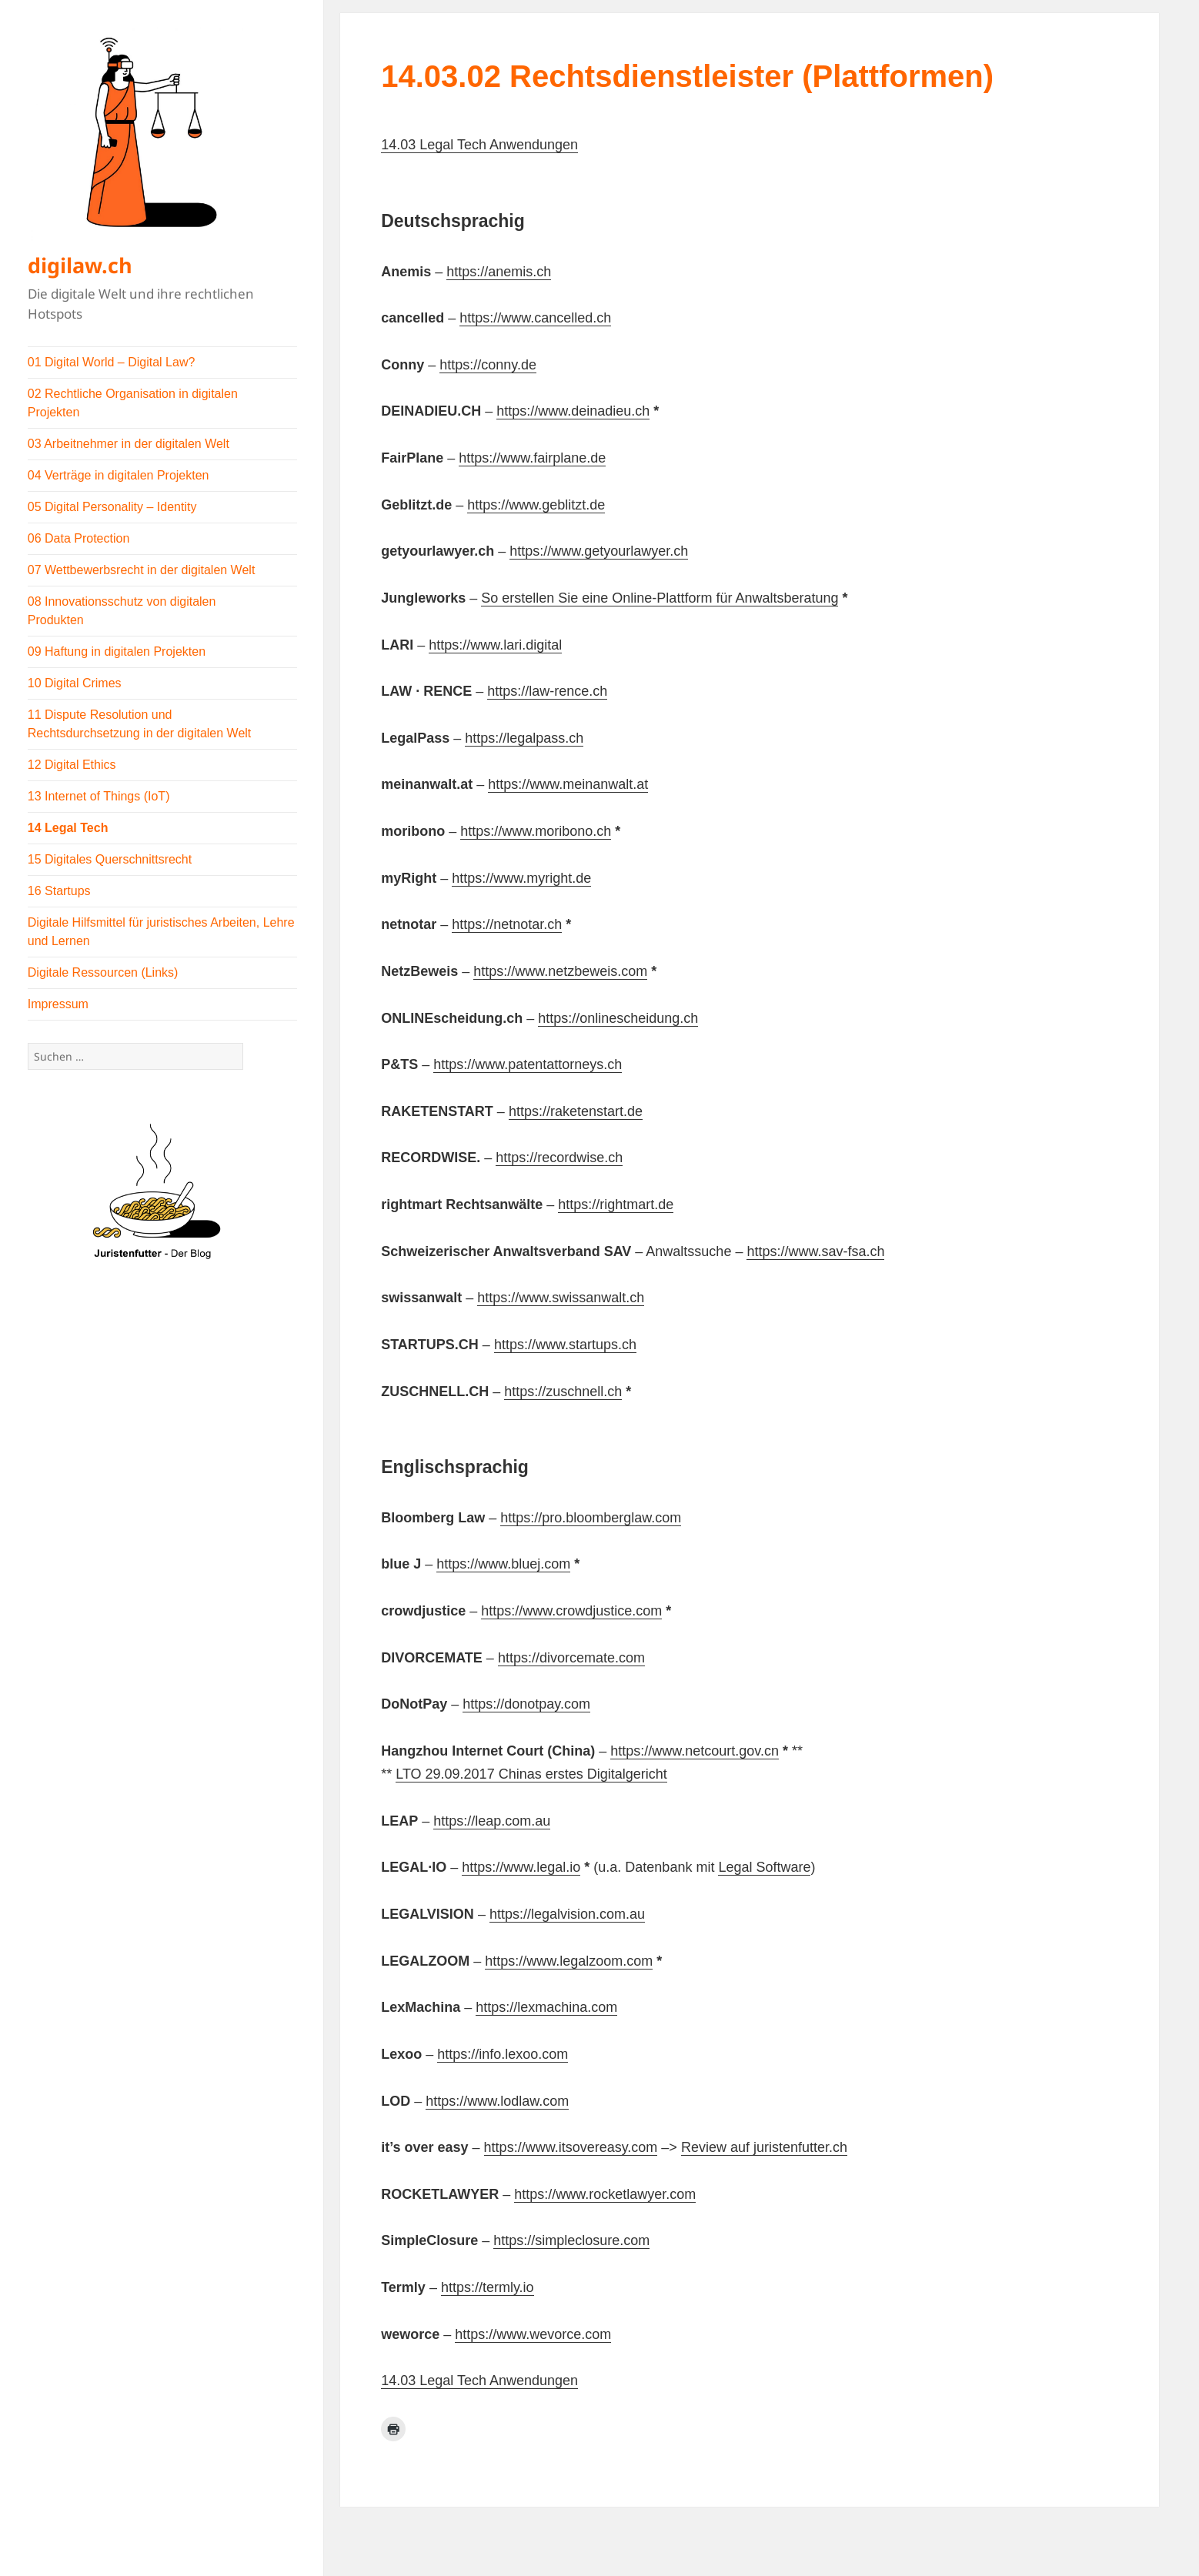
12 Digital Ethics (72, 764)
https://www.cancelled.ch (535, 318)
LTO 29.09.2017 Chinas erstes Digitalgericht (531, 1774)
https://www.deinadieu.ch (573, 411)
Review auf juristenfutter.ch (764, 2147)
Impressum (58, 1004)
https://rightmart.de (615, 1204)
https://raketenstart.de (576, 1111)
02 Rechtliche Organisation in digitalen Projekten (133, 403)
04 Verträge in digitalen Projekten (118, 475)
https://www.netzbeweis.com (560, 971)
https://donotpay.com (526, 1704)
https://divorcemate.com (571, 1658)
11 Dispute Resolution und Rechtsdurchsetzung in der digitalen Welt (140, 724)
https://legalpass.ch (524, 738)
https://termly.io (487, 2287)
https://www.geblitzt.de (536, 505)
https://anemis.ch (498, 271)
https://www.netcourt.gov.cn (694, 1751)
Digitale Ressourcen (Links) (103, 972)
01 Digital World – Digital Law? (111, 362)
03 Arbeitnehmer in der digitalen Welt (128, 443)
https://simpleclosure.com (571, 2240)
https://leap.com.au (491, 1821)
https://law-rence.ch (547, 691)
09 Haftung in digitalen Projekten (116, 651)
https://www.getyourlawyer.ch (598, 551)
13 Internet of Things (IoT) (99, 796)
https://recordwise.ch (559, 1157)
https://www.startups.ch (565, 1344)
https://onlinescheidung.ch (618, 1018)
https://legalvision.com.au (567, 1914)
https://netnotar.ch (507, 924)
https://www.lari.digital (495, 645)
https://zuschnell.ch (563, 1391)
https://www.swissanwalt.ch (560, 1297)
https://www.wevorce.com (533, 2334)
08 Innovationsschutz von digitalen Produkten (122, 610)
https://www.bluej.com (503, 1564)
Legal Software (764, 1867)
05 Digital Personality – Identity (112, 506)
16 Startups (59, 890)
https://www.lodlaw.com (497, 2101)
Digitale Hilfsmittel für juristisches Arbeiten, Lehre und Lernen (161, 931)
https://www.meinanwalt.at (568, 784)
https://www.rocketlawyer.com (605, 2194)
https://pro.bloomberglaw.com (590, 1517)
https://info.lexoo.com (502, 2054)
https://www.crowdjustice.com (571, 1611)
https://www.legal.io (521, 1867)
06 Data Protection (79, 538)
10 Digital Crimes (75, 683)
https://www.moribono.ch (535, 831)
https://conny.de (487, 365)
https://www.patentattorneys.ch (527, 1064)
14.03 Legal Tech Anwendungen (479, 144)
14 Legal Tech (68, 827)
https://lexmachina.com (546, 2007)
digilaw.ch (80, 265)
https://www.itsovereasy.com (571, 2147)
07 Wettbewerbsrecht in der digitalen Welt (141, 569)
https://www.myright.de (521, 878)
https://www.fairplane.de (532, 458)
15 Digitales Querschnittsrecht (110, 859)
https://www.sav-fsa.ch (815, 1251)
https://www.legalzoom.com (569, 1961)
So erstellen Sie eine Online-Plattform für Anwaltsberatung (659, 598)
